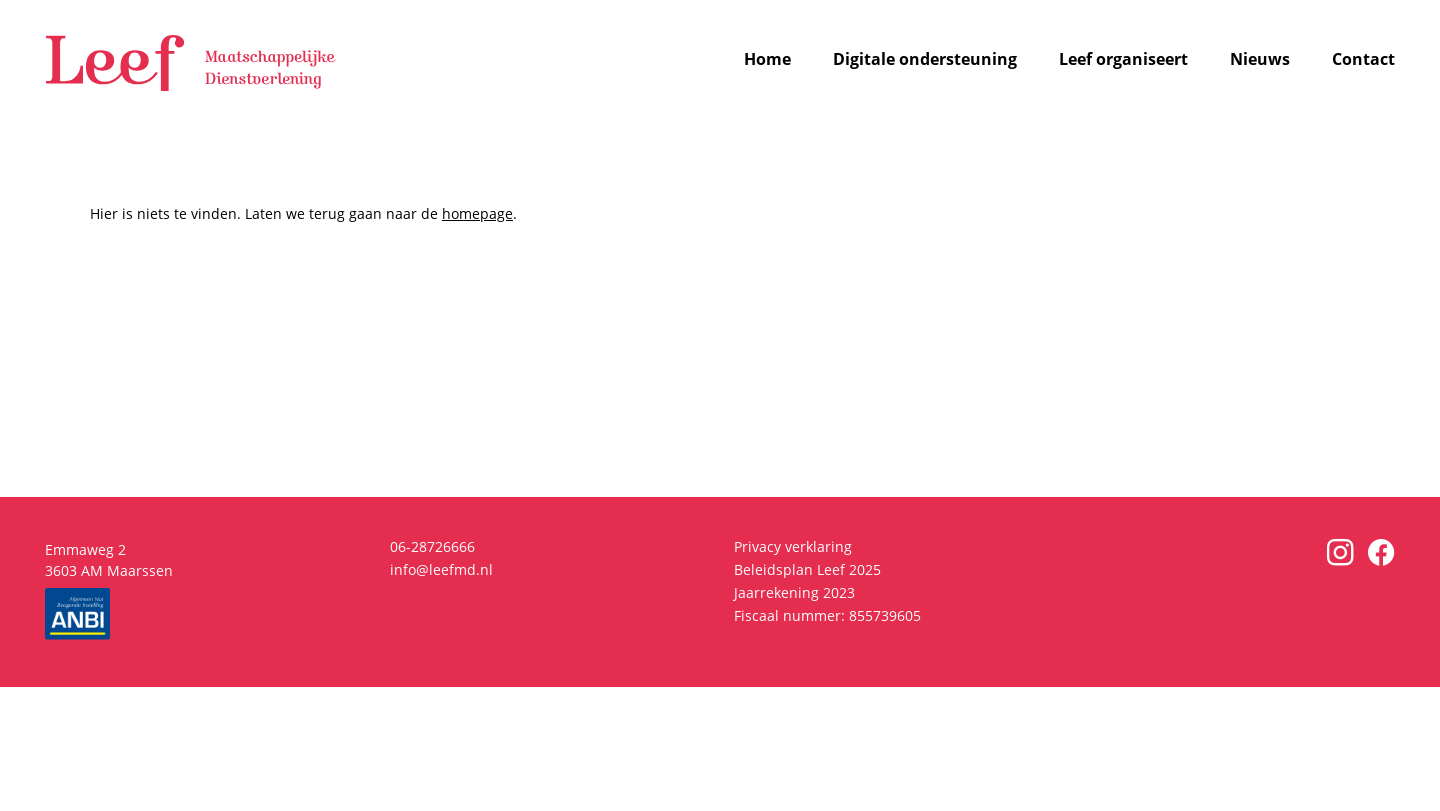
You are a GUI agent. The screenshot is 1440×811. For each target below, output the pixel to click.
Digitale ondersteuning (925, 60)
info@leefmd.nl (441, 569)
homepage (477, 213)
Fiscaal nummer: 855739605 (827, 615)
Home (767, 60)
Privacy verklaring (793, 546)
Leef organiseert (1123, 60)
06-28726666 (432, 546)
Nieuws (1260, 60)
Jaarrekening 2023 (794, 592)
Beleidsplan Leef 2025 (807, 569)
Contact (1363, 60)
